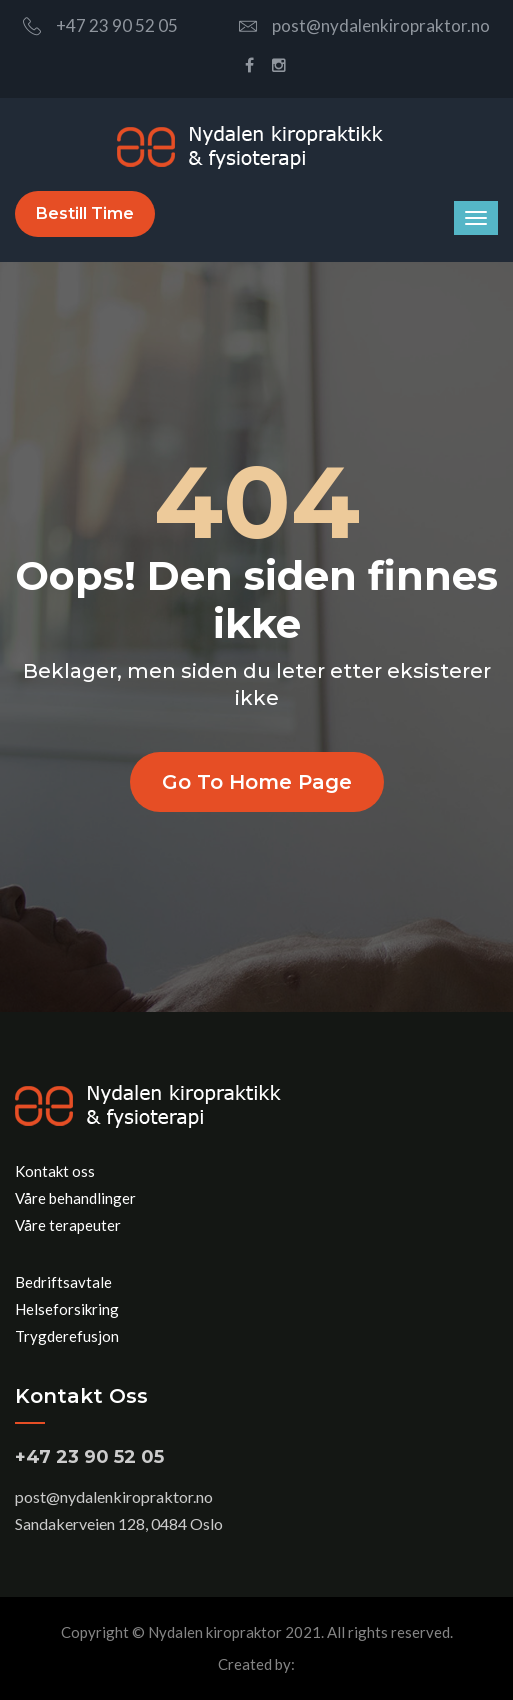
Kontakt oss (55, 1171)
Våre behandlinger (75, 1198)
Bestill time (85, 213)
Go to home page (257, 782)
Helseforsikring (67, 1309)
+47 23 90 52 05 (100, 25)
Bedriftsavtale (63, 1282)
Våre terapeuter (68, 1225)
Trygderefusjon (67, 1336)
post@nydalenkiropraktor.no (364, 25)
